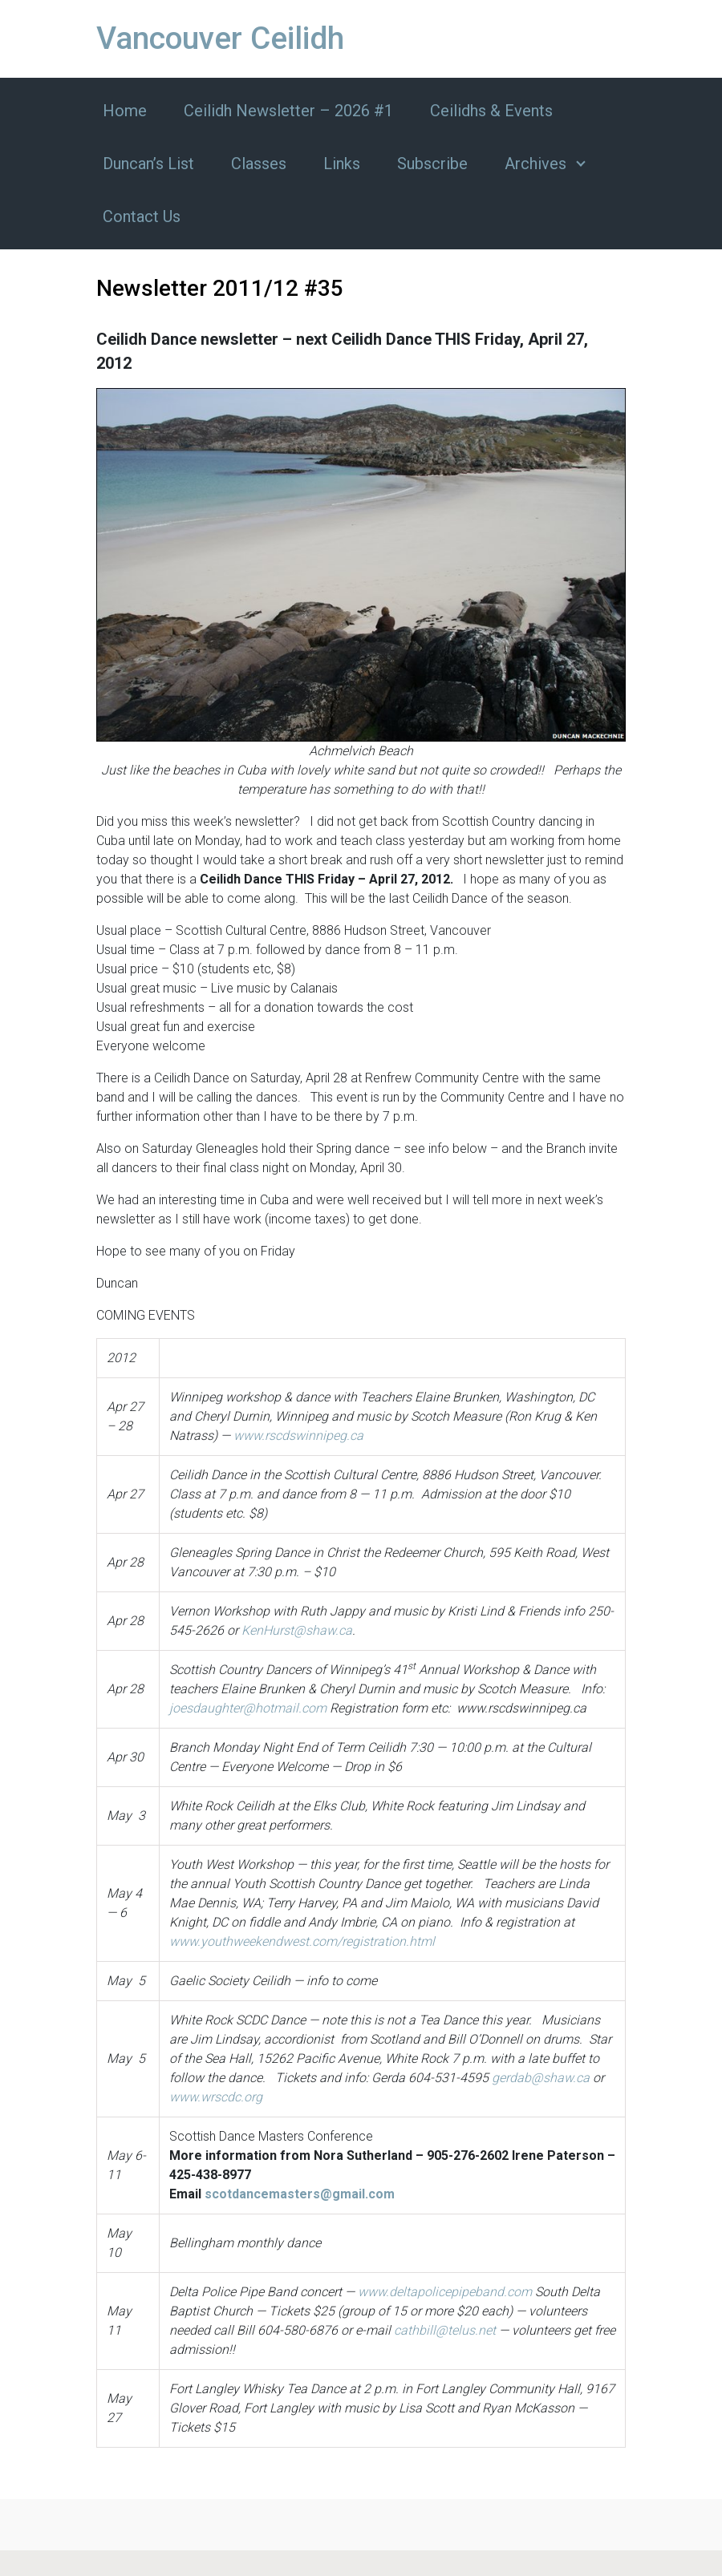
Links (341, 163)
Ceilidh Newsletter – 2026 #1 (288, 110)
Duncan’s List (148, 163)
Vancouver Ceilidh (220, 38)
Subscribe (432, 163)
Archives (535, 163)
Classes (258, 163)
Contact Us (141, 216)
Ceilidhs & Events (491, 110)
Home (125, 110)
